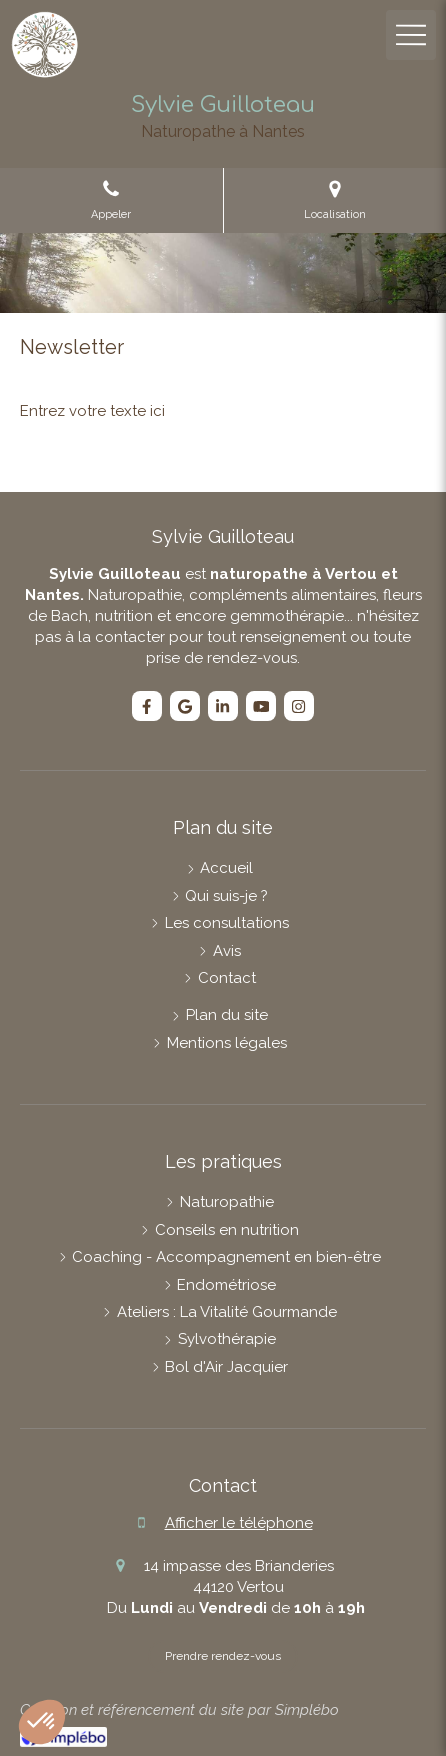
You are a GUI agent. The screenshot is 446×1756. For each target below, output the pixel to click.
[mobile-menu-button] (411, 35)
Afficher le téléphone (239, 1523)
